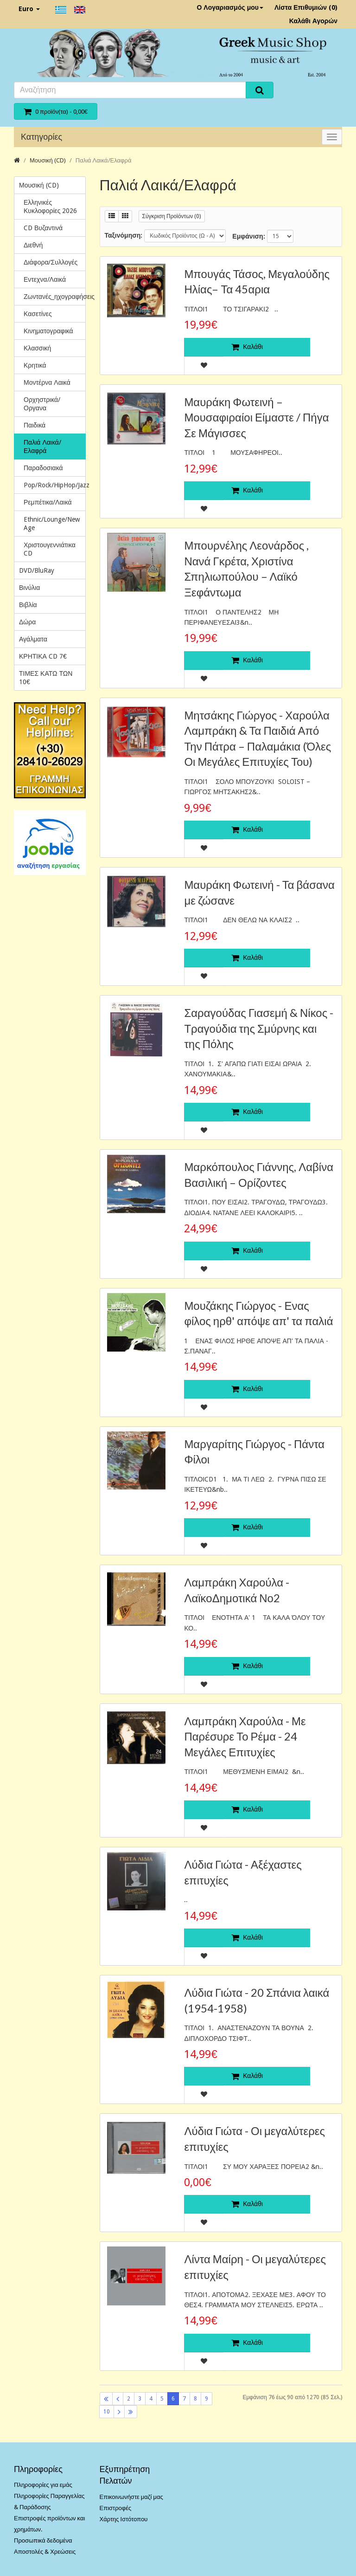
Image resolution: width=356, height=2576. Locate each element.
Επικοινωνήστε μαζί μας (131, 2496)
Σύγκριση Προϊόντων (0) (171, 216)
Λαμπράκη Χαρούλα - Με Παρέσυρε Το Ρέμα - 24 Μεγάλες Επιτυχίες (244, 1736)
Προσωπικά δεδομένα (43, 2540)
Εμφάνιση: (248, 236)
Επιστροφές (116, 2508)
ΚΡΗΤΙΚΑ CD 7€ (43, 656)
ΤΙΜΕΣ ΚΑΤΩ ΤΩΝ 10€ (45, 678)
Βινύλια (29, 587)
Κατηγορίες (41, 137)
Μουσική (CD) (48, 160)
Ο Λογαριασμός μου (230, 7)
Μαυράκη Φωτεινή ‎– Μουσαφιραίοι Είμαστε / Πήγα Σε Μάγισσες (256, 417)
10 (106, 2411)
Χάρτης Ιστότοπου (124, 2519)
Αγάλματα (33, 639)
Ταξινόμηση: (124, 235)
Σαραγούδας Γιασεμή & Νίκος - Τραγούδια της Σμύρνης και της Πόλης (258, 1028)
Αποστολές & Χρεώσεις (45, 2551)
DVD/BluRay (36, 570)
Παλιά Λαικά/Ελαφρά (104, 160)
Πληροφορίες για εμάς (43, 2484)
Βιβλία (28, 604)
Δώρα (27, 622)
